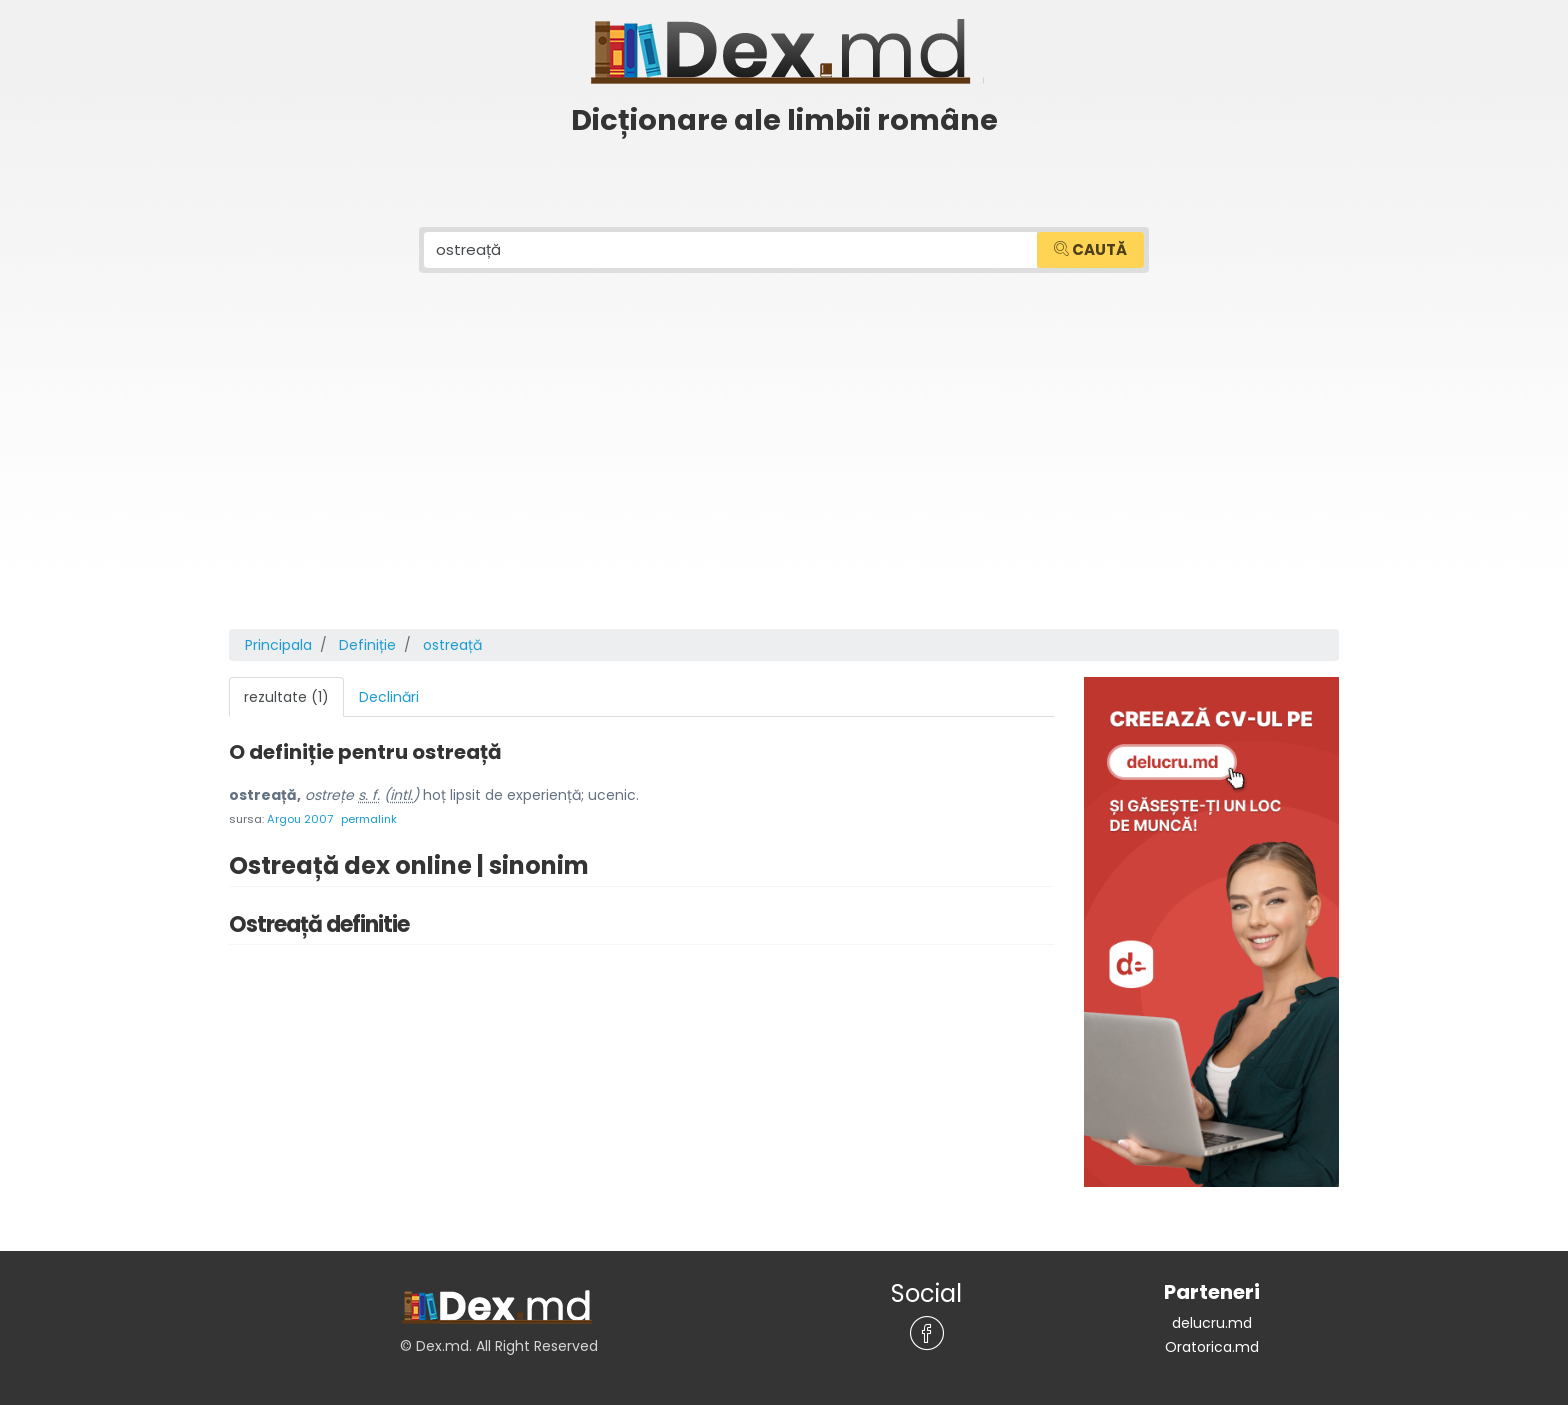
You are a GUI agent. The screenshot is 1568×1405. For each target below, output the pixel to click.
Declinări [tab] (389, 697)
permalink (369, 819)
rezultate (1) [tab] (286, 697)
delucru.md (1212, 1323)
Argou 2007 (300, 819)
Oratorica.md (1212, 1347)
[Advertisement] (784, 479)
